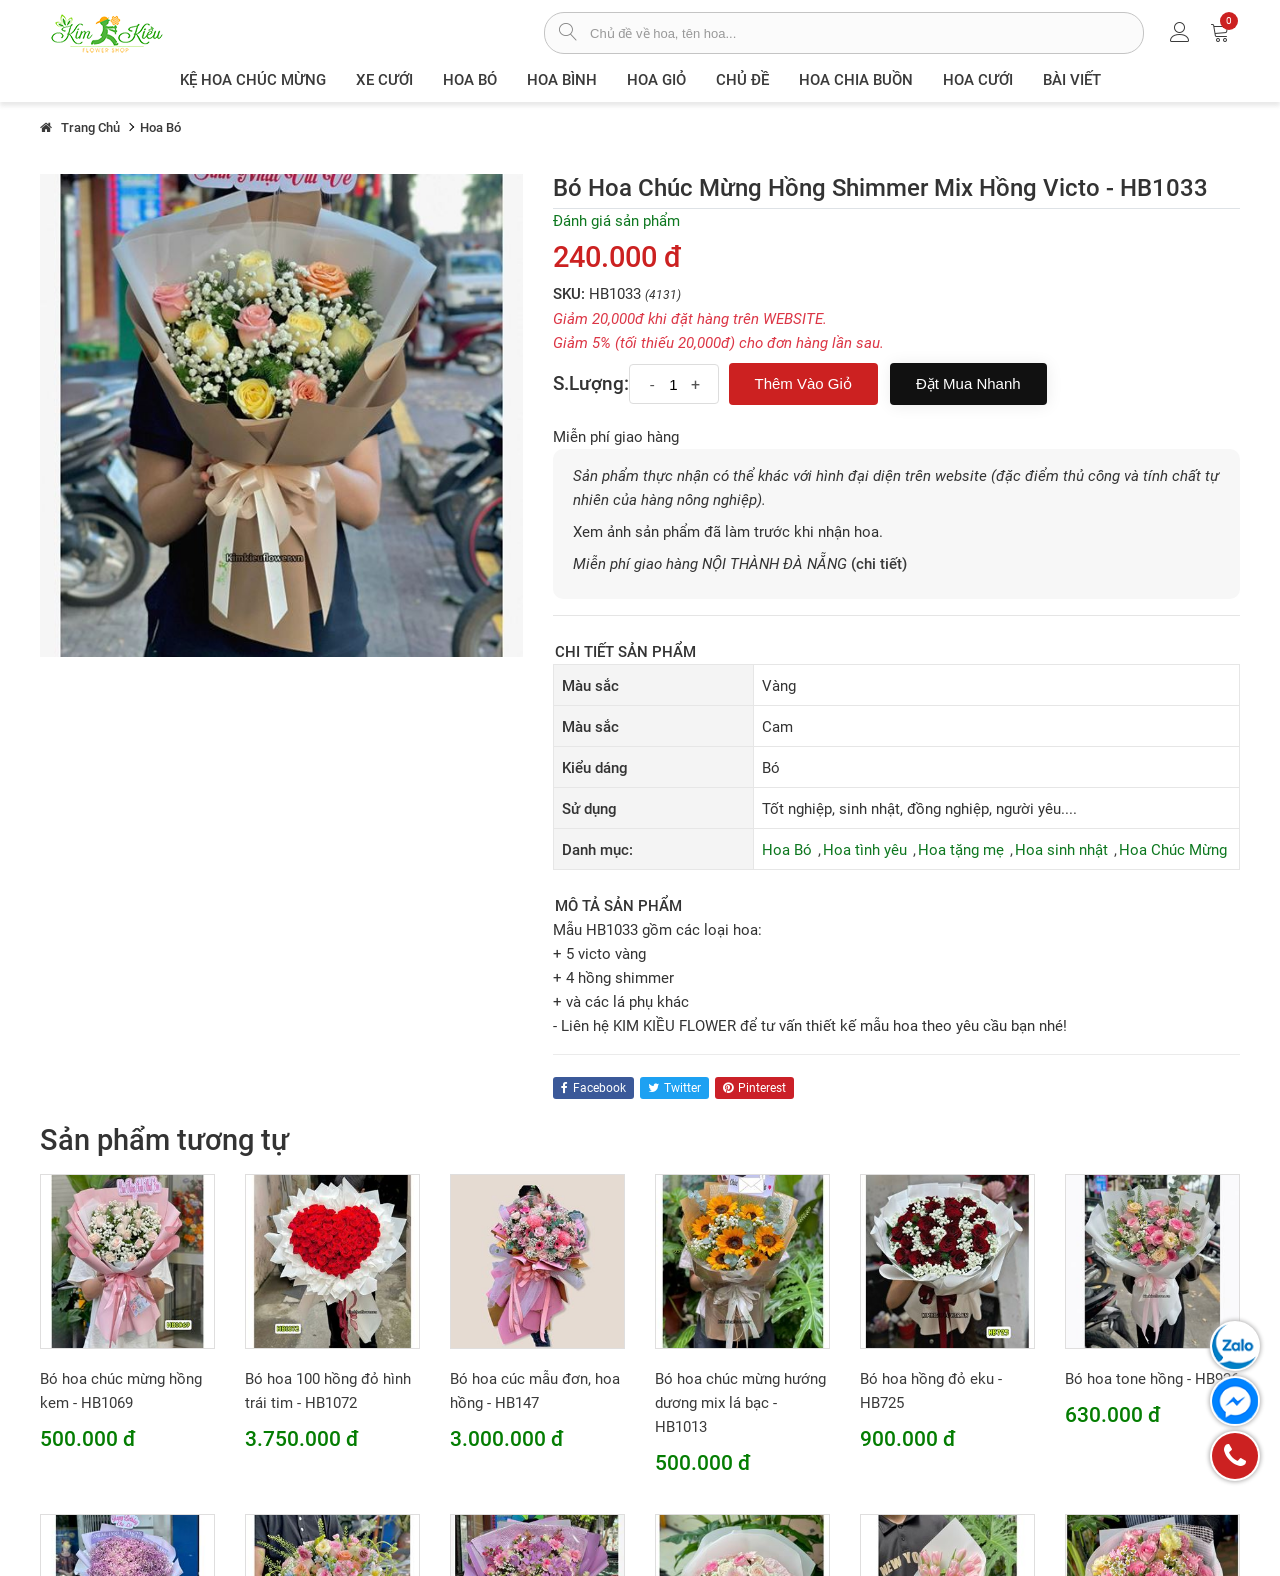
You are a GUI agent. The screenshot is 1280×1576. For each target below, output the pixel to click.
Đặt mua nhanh (968, 383)
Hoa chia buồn (856, 80)
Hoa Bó (470, 80)
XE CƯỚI (384, 80)
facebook (593, 1088)
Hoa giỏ (656, 80)
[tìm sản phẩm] (567, 34)
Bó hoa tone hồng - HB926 (1152, 1379)
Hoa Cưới (978, 80)
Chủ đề (742, 80)
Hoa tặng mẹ (961, 850)
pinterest (754, 1088)
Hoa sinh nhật (1061, 850)
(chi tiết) (879, 564)
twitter (674, 1088)
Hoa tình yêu (865, 850)
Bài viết (1072, 80)
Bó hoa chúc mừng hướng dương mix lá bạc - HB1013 (740, 1403)
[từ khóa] (866, 33)
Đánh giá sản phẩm (616, 221)
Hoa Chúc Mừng (1173, 850)
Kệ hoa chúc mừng (253, 80)
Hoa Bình (562, 80)
